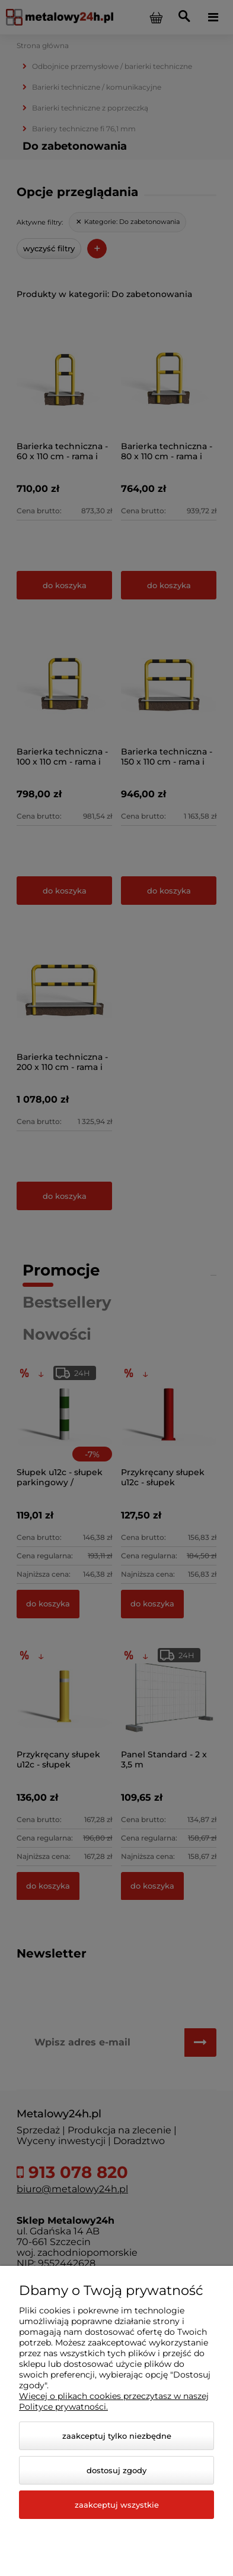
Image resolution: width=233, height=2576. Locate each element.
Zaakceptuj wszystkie (117, 2504)
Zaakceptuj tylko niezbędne (116, 2436)
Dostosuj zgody (116, 2470)
